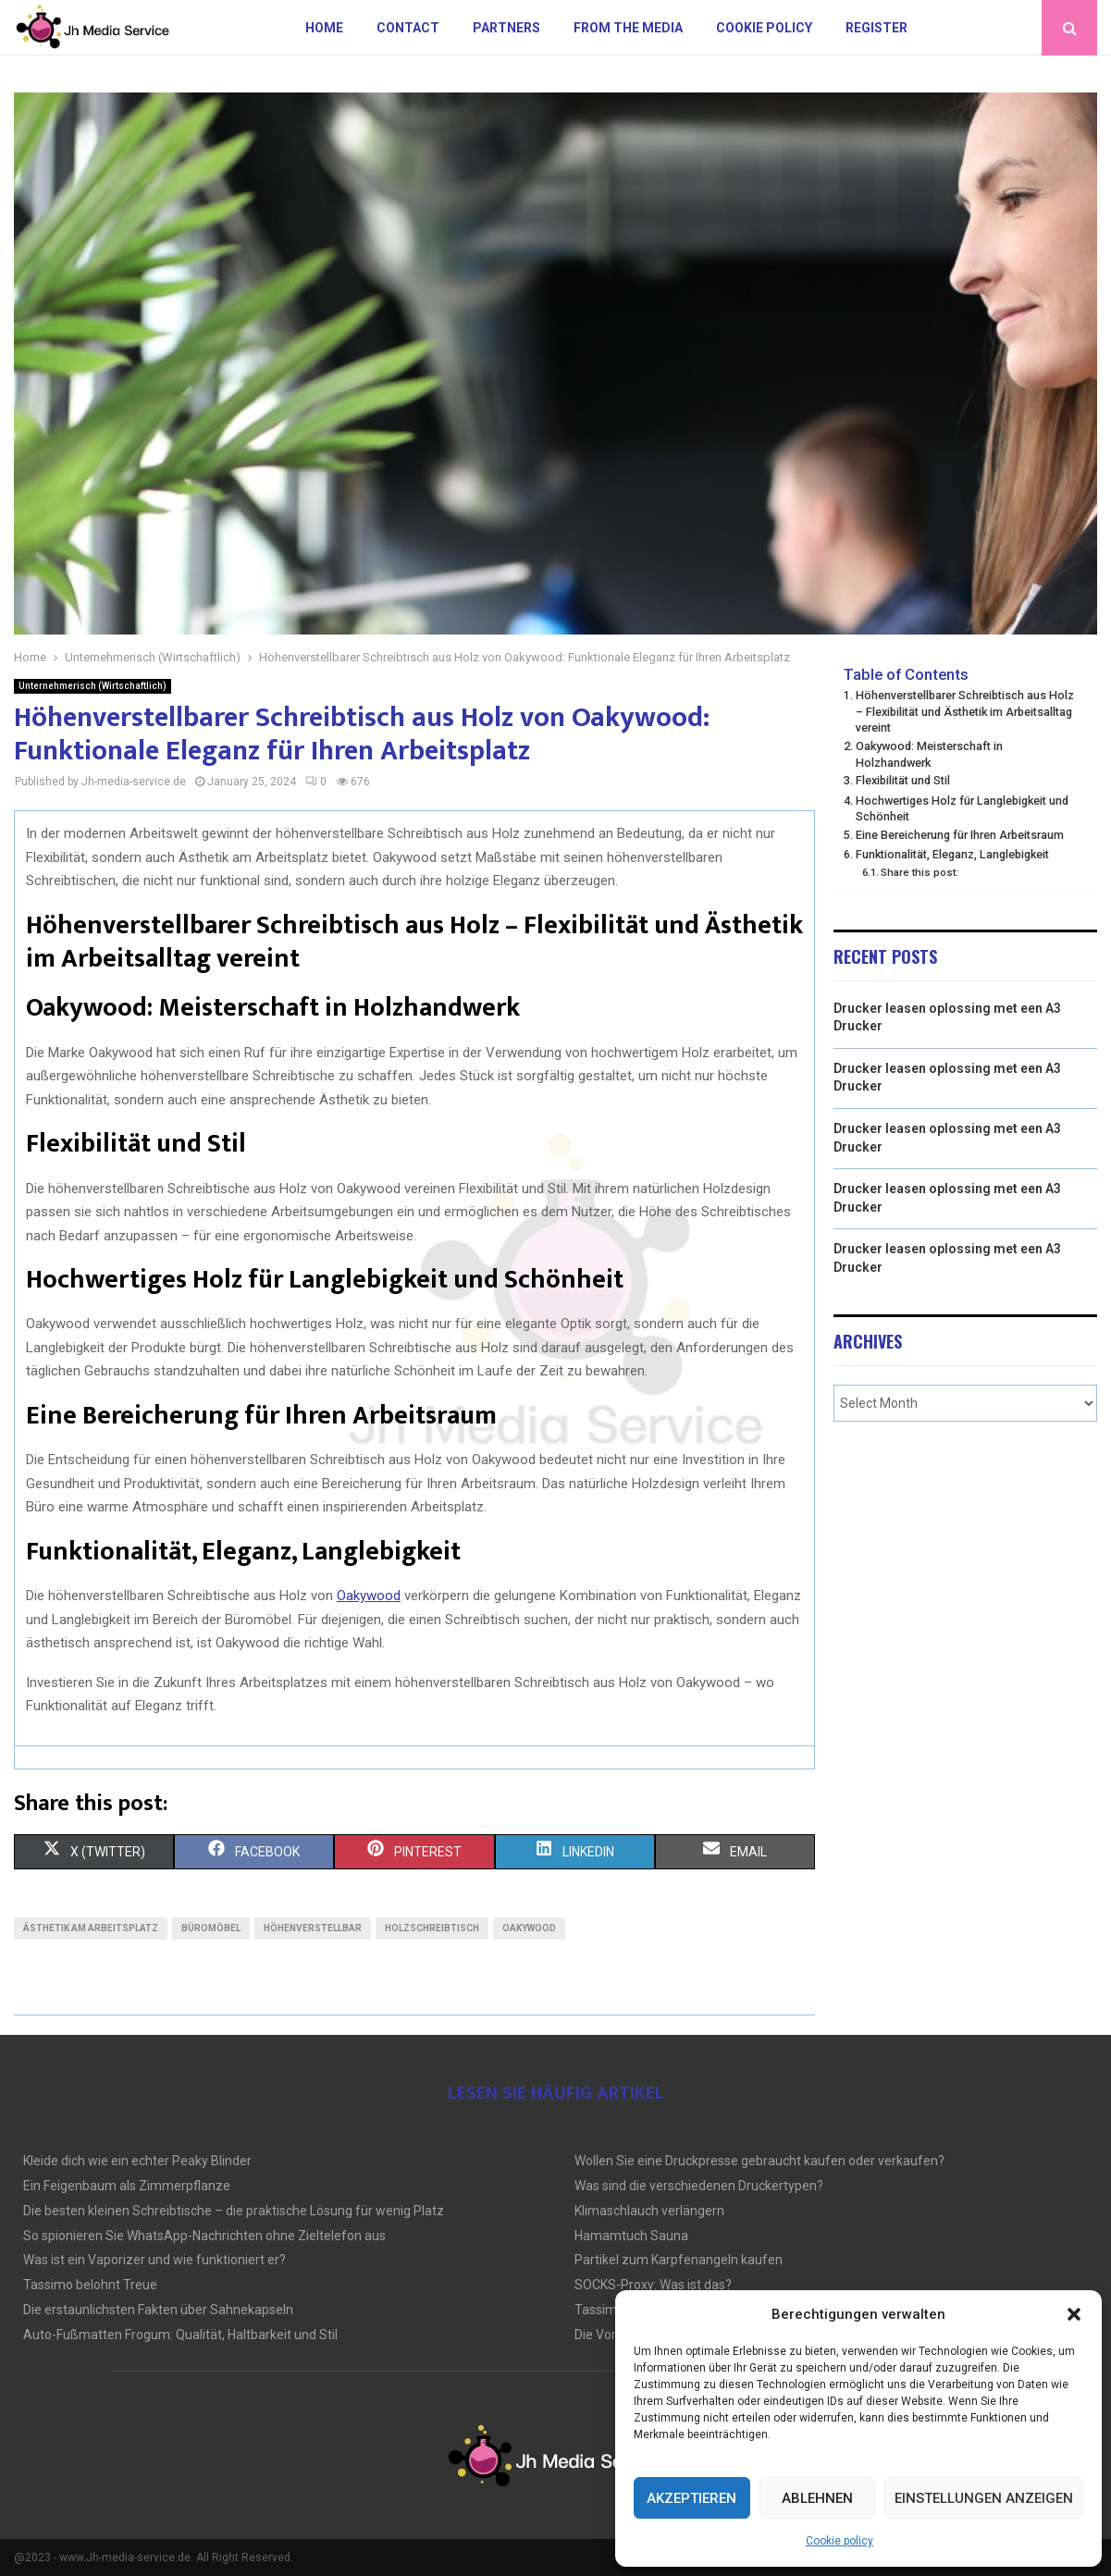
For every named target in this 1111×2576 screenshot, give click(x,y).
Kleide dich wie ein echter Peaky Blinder (137, 2160)
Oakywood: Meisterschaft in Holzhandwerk (929, 754)
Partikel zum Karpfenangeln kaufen (678, 2259)
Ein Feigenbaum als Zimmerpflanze (126, 2185)
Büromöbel (211, 1928)
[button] (1074, 2314)
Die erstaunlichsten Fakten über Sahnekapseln (158, 2309)
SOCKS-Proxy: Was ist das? (653, 2284)
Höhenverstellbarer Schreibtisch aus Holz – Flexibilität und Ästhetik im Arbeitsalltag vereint (965, 711)
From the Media (628, 27)
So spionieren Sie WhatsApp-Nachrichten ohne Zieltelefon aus (204, 2235)
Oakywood (529, 1928)
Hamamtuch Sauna (631, 2235)
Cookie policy (839, 2540)
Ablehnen (817, 2498)
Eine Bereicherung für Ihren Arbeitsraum (960, 835)
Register (876, 27)
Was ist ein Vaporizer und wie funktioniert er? (154, 2259)
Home (324, 27)
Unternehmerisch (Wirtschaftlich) (93, 686)
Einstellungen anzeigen (984, 2498)
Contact (408, 27)
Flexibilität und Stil (903, 780)
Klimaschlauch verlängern (649, 2210)
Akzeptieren (691, 2498)
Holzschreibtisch (432, 1928)
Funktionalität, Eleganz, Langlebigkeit (952, 854)
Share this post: (919, 872)
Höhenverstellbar (313, 1928)
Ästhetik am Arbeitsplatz (90, 1928)
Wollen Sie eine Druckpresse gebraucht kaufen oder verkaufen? (759, 2160)
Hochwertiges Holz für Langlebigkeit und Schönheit (962, 809)
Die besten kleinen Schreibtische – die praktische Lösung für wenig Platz (233, 2210)
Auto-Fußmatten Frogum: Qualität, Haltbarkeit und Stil (180, 2334)
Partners (506, 27)
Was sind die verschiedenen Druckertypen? (698, 2185)
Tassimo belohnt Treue (90, 2284)
